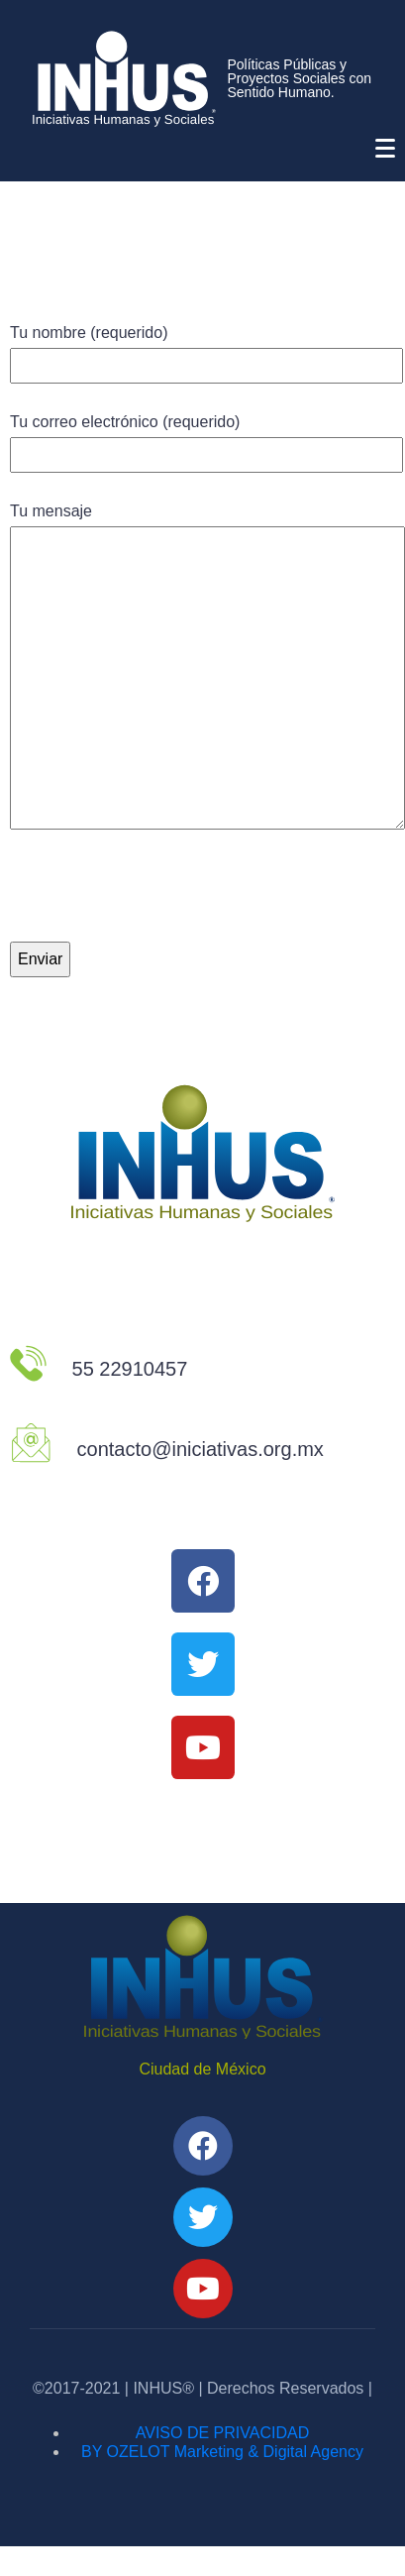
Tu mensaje (207, 668)
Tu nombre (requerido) (206, 349)
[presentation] (160, 902)
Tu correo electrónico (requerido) (206, 438)
